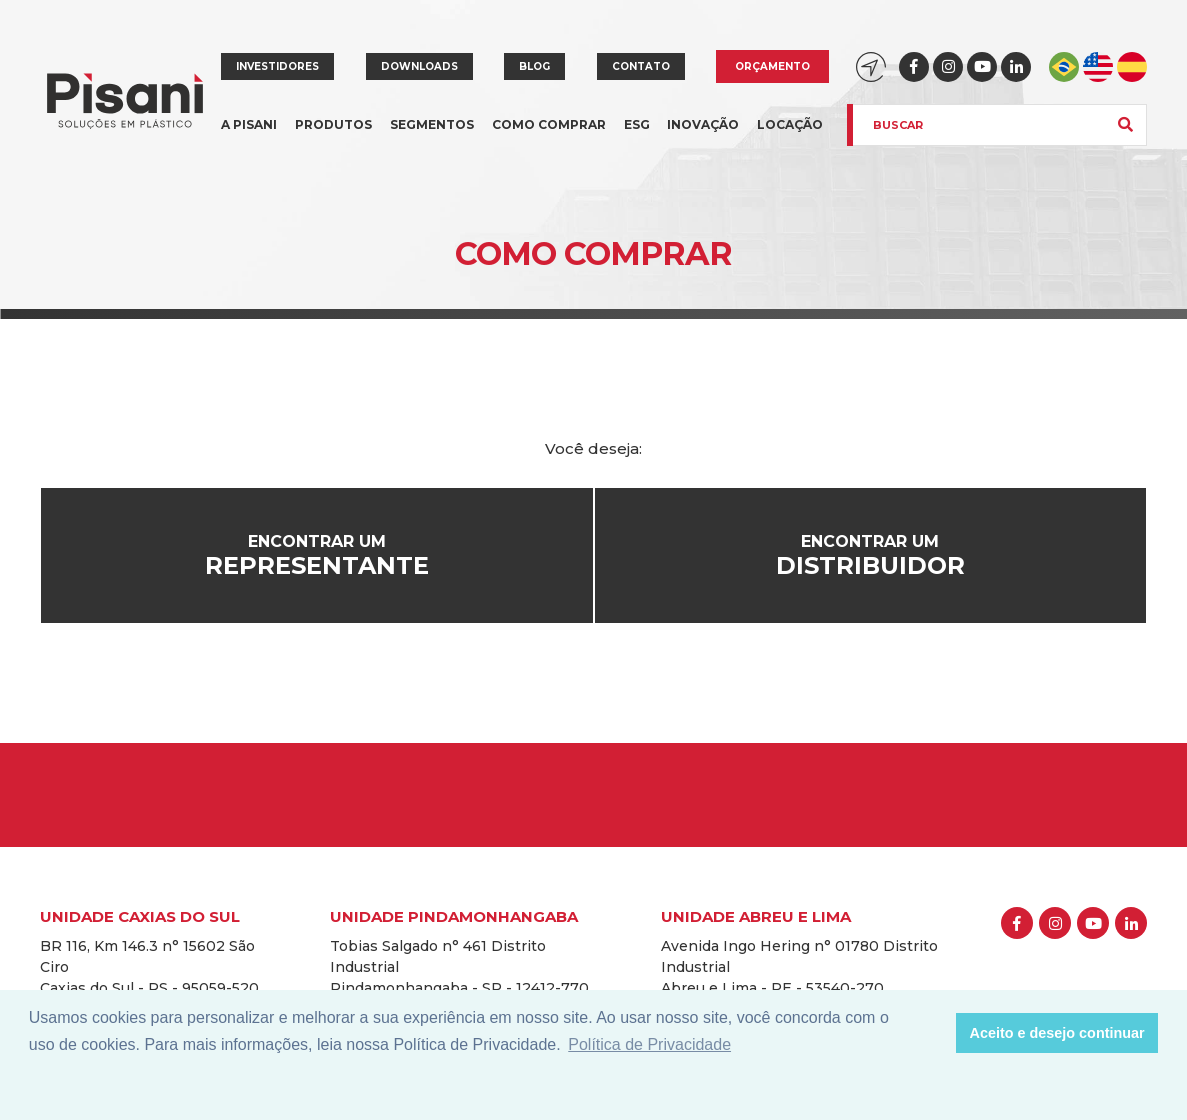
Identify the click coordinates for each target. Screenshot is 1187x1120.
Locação (790, 124)
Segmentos (432, 136)
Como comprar (549, 124)
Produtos (333, 136)
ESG (637, 124)
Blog (534, 66)
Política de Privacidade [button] (649, 1044)
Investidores (277, 66)
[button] (935, 1033)
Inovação (703, 124)
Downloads (419, 66)
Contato (641, 66)
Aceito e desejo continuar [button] (1057, 1033)
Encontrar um (317, 556)
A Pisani (249, 136)
